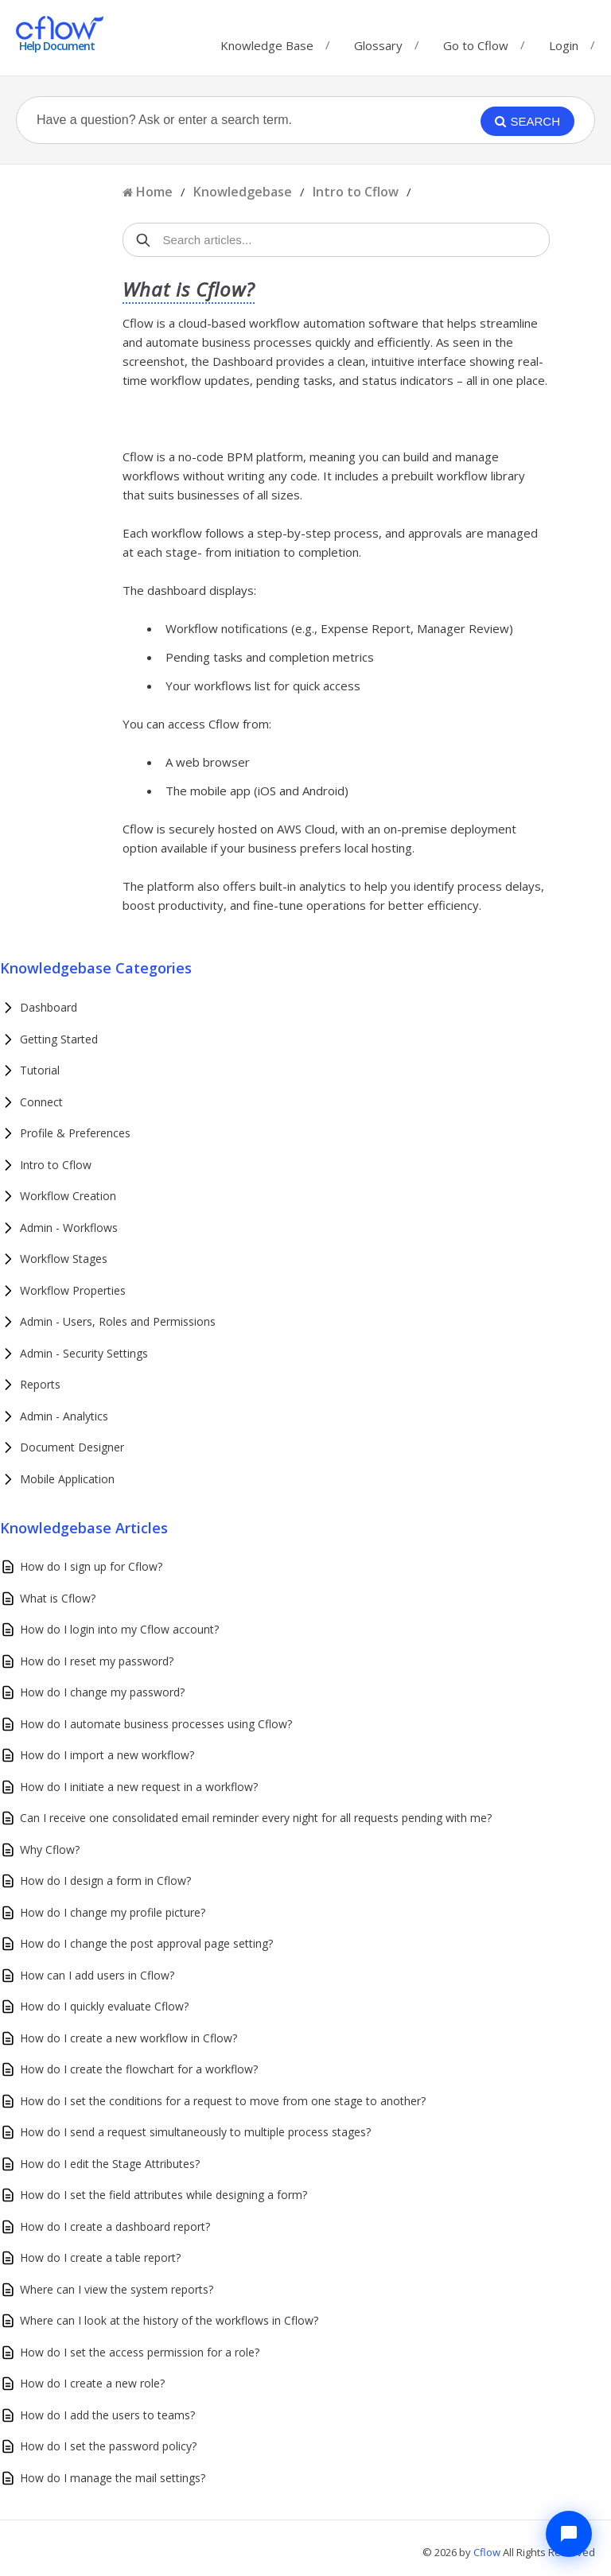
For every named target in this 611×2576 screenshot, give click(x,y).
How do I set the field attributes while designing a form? (163, 2194)
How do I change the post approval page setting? (146, 1943)
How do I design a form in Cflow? (105, 1880)
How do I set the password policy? (108, 2446)
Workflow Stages (63, 1258)
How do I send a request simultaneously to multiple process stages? (195, 2131)
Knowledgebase (242, 191)
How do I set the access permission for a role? (139, 2352)
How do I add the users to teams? (107, 2415)
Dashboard (48, 1007)
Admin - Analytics (64, 1416)
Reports (40, 1384)
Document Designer (72, 1447)
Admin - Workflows (69, 1227)
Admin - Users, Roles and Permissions (118, 1321)
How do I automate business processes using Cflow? (156, 1723)
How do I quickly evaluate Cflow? (104, 2006)
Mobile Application (67, 1478)
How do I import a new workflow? (107, 1754)
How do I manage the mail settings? (112, 2477)
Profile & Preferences (75, 1132)
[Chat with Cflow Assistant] (569, 2534)
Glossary (378, 41)
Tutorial (40, 1070)
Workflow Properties (73, 1290)
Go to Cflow (475, 41)
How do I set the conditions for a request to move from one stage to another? (223, 2100)
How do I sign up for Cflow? (91, 1566)
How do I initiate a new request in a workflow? (139, 1786)
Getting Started (59, 1039)
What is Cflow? (57, 1598)
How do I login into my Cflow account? (119, 1629)
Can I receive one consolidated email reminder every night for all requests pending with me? (256, 1817)
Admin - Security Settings (84, 1353)
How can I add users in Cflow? (97, 1975)
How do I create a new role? (92, 2383)
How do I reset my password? (96, 1661)
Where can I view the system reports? (116, 2289)
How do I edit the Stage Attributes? (110, 2163)
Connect (41, 1101)
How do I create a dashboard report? (115, 2226)
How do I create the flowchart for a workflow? (139, 2069)
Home (154, 191)
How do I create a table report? (100, 2257)
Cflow (488, 2552)
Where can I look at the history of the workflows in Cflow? (169, 2320)
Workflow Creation (68, 1195)
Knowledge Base (266, 41)
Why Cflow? (50, 1849)
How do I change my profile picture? (112, 1912)
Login (563, 45)
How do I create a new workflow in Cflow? (128, 2038)
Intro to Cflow (356, 191)
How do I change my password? (102, 1692)
